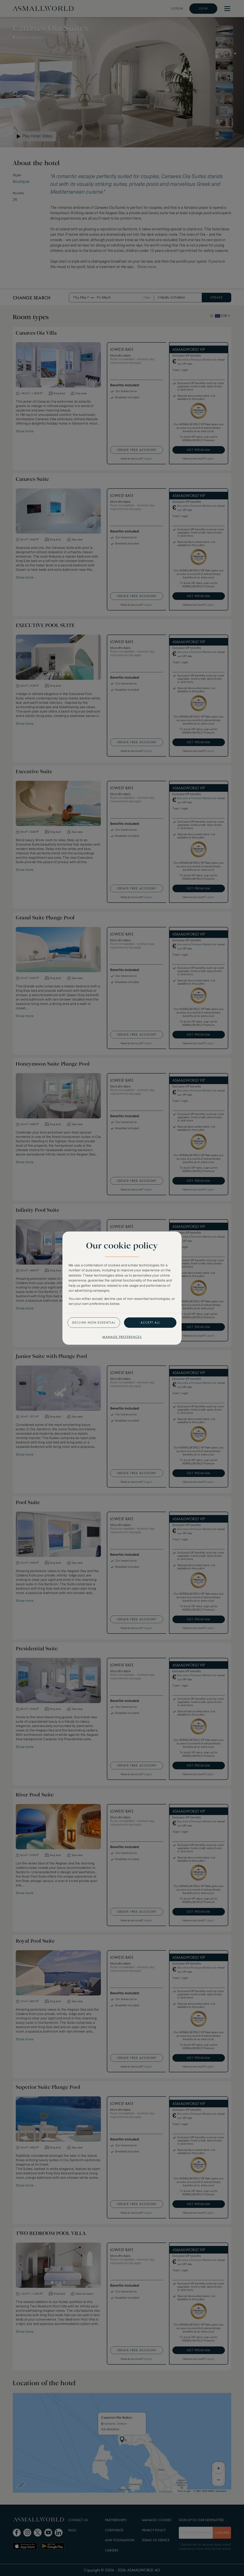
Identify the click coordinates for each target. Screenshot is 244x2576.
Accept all (150, 1322)
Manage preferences (122, 1337)
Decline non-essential (93, 1322)
